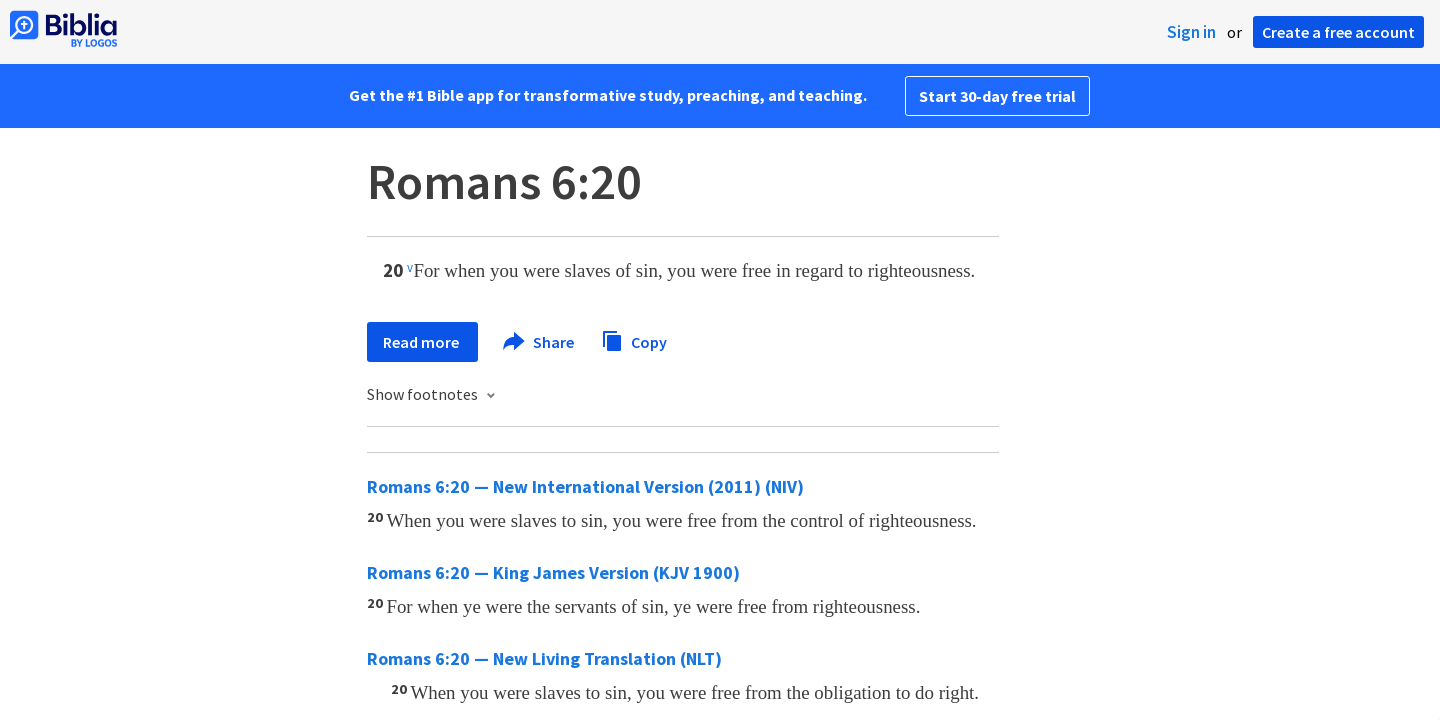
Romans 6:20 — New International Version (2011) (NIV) (585, 486)
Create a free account (1338, 32)
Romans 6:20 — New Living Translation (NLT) (544, 658)
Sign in (1191, 32)
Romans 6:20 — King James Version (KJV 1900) (553, 572)
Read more (422, 342)
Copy (634, 339)
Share (539, 342)
